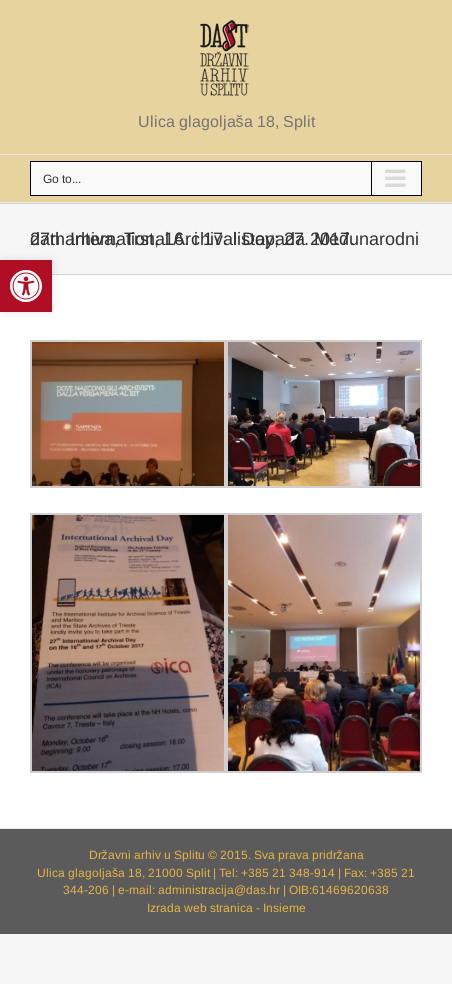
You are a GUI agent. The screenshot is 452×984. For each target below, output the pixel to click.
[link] (26, 286)
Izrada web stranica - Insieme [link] (226, 908)
